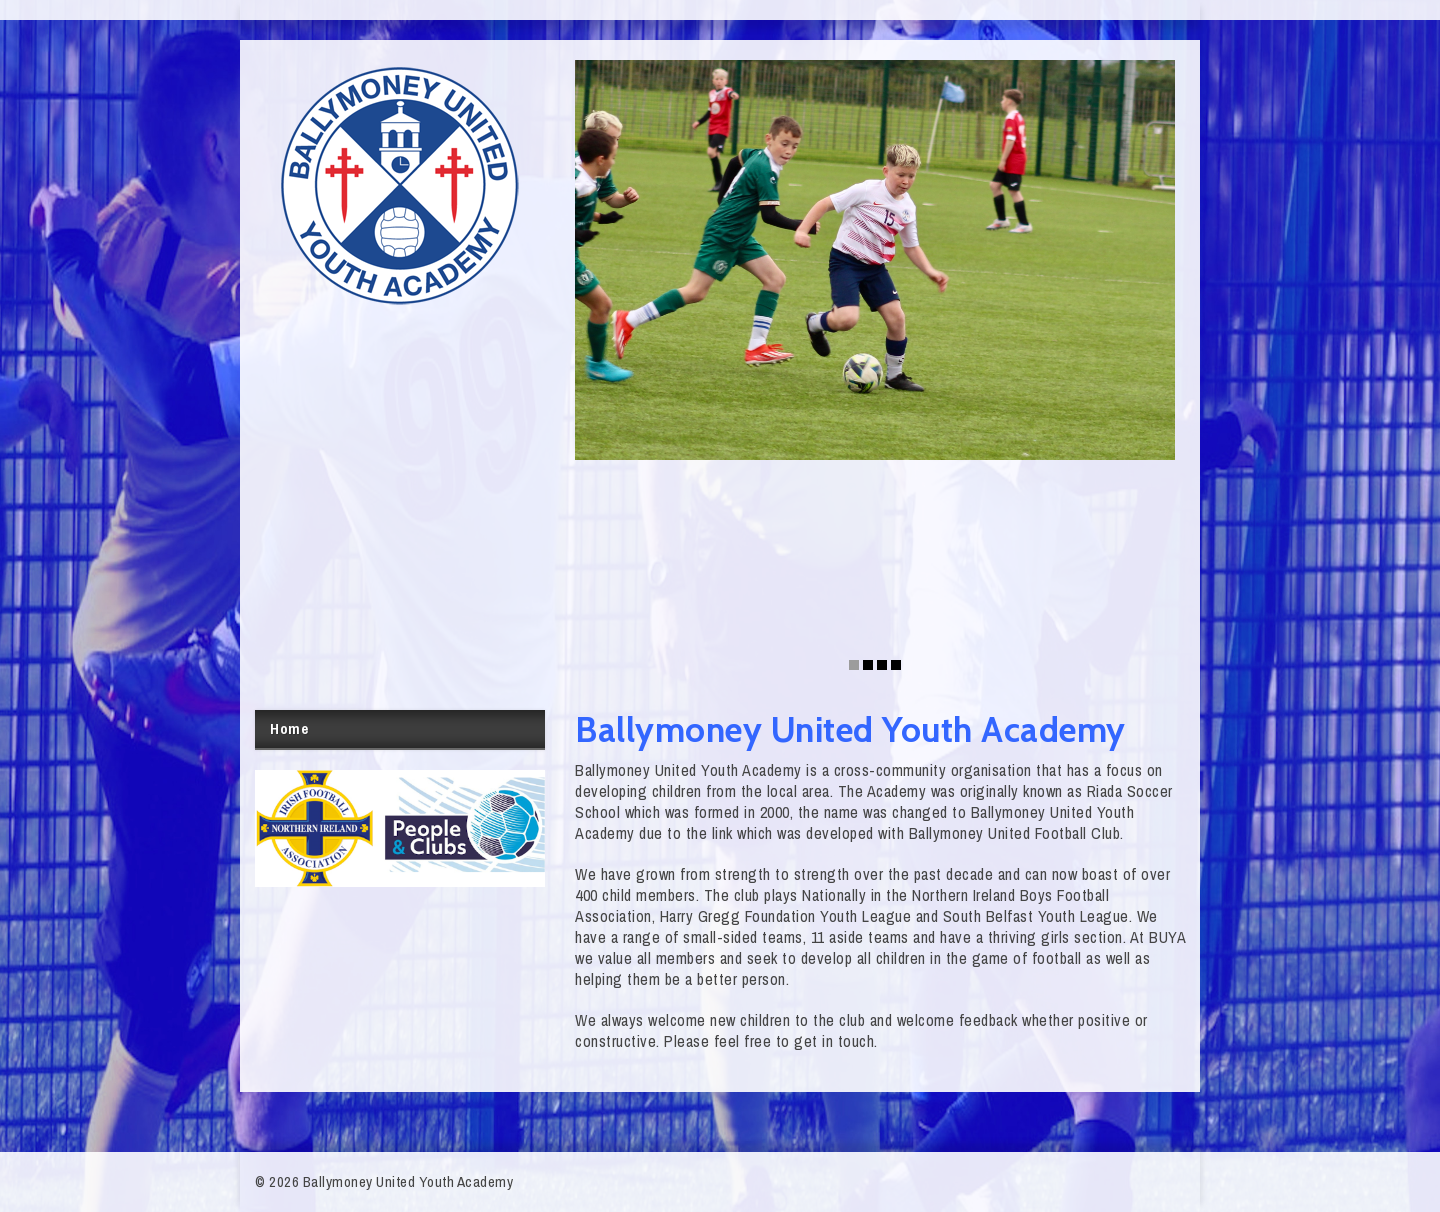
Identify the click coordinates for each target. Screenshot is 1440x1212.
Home (289, 728)
